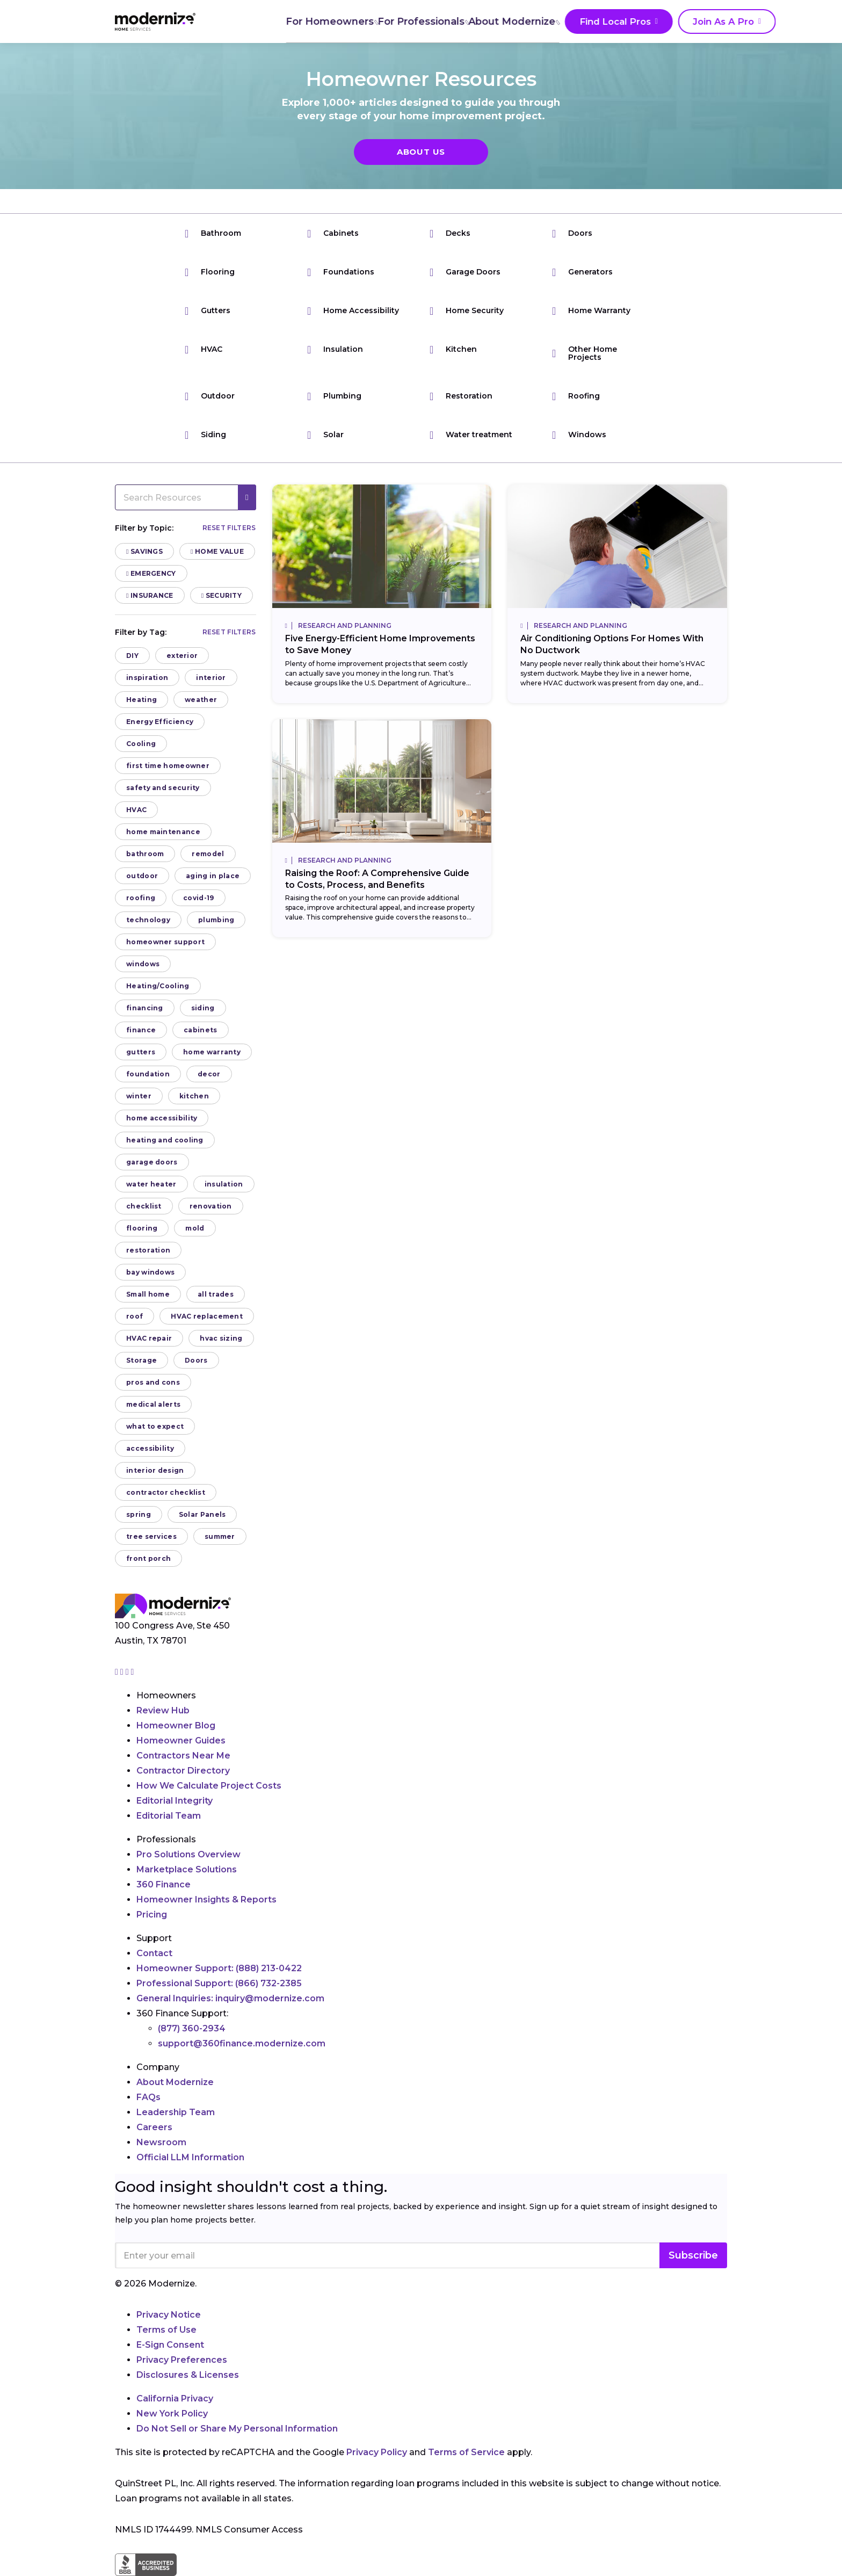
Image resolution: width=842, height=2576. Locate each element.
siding (203, 1008)
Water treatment (471, 435)
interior (211, 678)
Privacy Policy (376, 2452)
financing (144, 1008)
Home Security (467, 311)
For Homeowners (273, 21)
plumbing (216, 920)
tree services (151, 1536)
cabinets (200, 1030)
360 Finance (163, 1884)
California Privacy (174, 2398)
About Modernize (459, 21)
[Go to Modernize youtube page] (132, 1672)
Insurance (149, 595)
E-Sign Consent (170, 2345)
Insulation (335, 349)
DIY (132, 656)
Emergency (151, 573)
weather (201, 700)
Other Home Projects (584, 353)
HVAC (203, 349)
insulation (224, 1184)
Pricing (151, 1914)
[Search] (726, 21)
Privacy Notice (168, 2315)
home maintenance (163, 832)
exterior (182, 656)
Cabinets (333, 233)
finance (141, 1030)
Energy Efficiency (159, 722)
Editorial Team (168, 1816)
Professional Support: (219, 1983)
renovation (211, 1206)
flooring (141, 1228)
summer (220, 1536)
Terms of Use (166, 2330)
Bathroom (213, 233)
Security (221, 595)
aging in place (212, 876)
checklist (144, 1206)
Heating (141, 700)
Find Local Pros (560, 22)
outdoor (142, 876)
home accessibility (161, 1118)
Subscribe (693, 2255)
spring (138, 1514)
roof (134, 1316)
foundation (148, 1074)
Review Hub (163, 1710)
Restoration (461, 396)
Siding (205, 435)
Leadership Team (175, 2112)
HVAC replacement (207, 1316)
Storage (141, 1360)
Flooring (210, 272)
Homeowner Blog (175, 1725)
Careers (154, 2127)
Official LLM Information (190, 2157)
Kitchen (453, 349)
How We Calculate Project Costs (208, 1786)
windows (142, 964)
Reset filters (229, 528)
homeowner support (165, 942)
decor (209, 1074)
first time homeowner (167, 766)
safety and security (163, 788)
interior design (155, 1470)
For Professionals (367, 21)
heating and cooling (165, 1140)
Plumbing (334, 396)
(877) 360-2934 (192, 2028)
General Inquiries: (230, 1998)
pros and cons (153, 1382)
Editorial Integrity (174, 1801)
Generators (582, 272)
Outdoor (210, 396)
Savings (144, 551)
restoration (148, 1250)
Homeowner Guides (181, 1740)
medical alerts (153, 1404)
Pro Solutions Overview (188, 1854)
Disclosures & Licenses (187, 2375)
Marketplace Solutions (186, 1869)
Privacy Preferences (181, 2360)
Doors (572, 233)
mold (194, 1228)
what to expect (155, 1426)
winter (138, 1096)
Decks (450, 233)
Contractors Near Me (183, 1755)
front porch (148, 1558)
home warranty (212, 1052)
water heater (151, 1184)
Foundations (340, 272)
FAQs (148, 2097)
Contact (154, 1953)
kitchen (194, 1096)
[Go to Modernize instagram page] (117, 1672)
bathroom (145, 854)
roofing (140, 898)
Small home (148, 1294)
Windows (579, 435)
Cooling (141, 744)
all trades (216, 1294)
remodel (208, 854)
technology (148, 920)
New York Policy (172, 2413)
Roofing (576, 396)
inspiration (147, 678)
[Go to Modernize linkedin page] (128, 1672)
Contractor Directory (183, 1770)
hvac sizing (221, 1338)
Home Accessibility (353, 311)
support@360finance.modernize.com (241, 2043)
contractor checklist (165, 1492)
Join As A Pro (662, 22)
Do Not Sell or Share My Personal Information (237, 2428)
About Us (421, 152)
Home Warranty (591, 311)
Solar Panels (202, 1514)
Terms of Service (466, 2452)
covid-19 (198, 898)
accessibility (150, 1448)
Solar (325, 435)
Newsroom (161, 2142)
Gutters (207, 311)
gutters (140, 1052)
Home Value (217, 551)
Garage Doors (465, 272)
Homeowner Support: (219, 1968)
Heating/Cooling (158, 986)
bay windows (150, 1272)
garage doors (152, 1162)
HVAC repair (149, 1338)
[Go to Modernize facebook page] (123, 1672)
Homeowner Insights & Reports (206, 1899)
